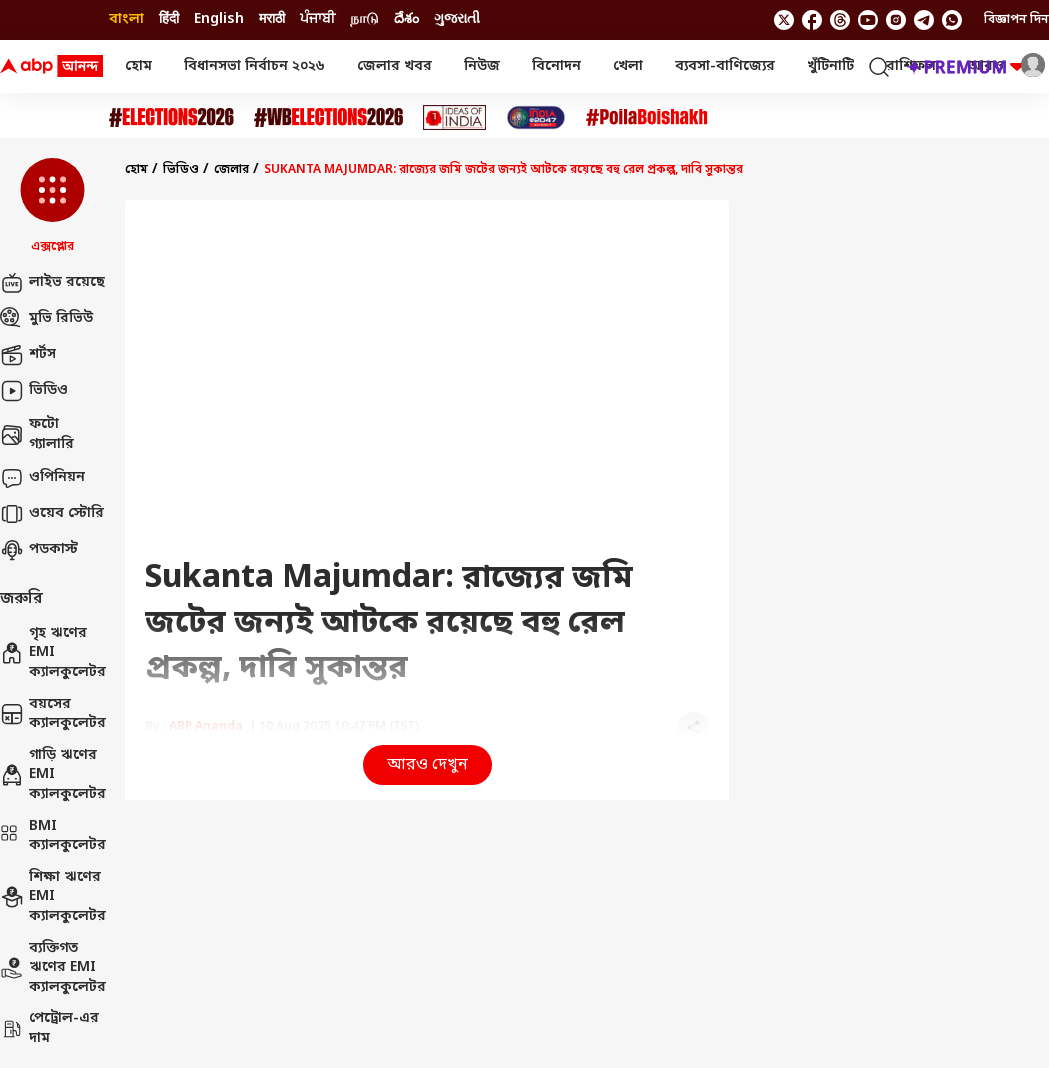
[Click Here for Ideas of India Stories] (454, 117)
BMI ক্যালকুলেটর (52, 836)
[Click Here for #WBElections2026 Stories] (328, 117)
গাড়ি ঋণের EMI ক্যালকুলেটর (52, 775)
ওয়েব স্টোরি (52, 514)
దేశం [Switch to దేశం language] (406, 19)
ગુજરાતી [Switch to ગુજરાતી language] (457, 19)
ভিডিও (34, 391)
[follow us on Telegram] (924, 20)
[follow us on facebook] (812, 20)
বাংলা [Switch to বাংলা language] (126, 19)
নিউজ (482, 66)
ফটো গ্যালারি (37, 434)
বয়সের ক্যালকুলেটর (52, 714)
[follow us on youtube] (868, 20)
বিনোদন (556, 66)
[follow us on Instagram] (896, 20)
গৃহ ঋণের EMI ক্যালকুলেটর (52, 653)
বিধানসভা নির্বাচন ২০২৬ (254, 66)
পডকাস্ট (39, 550)
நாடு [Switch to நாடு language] (364, 19)
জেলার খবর (394, 66)
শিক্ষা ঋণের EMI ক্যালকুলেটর (52, 897)
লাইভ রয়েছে (52, 283)
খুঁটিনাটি (830, 66)
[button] (52, 207)
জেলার (231, 170)
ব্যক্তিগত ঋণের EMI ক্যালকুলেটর (52, 968)
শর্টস (28, 355)
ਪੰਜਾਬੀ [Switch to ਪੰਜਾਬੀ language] (317, 19)
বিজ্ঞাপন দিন (1016, 20)
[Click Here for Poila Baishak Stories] (647, 117)
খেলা (628, 66)
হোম (138, 66)
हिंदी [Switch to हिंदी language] (169, 19)
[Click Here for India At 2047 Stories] (536, 117)
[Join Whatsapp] (952, 20)
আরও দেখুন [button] (427, 765)
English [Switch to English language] (219, 19)
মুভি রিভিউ (46, 319)
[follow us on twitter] (784, 20)
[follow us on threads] (840, 20)
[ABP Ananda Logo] (52, 67)
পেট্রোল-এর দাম (49, 1028)
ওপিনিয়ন (42, 478)
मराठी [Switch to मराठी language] (272, 19)
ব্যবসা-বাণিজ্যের (725, 66)
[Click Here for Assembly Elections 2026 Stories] (171, 117)
